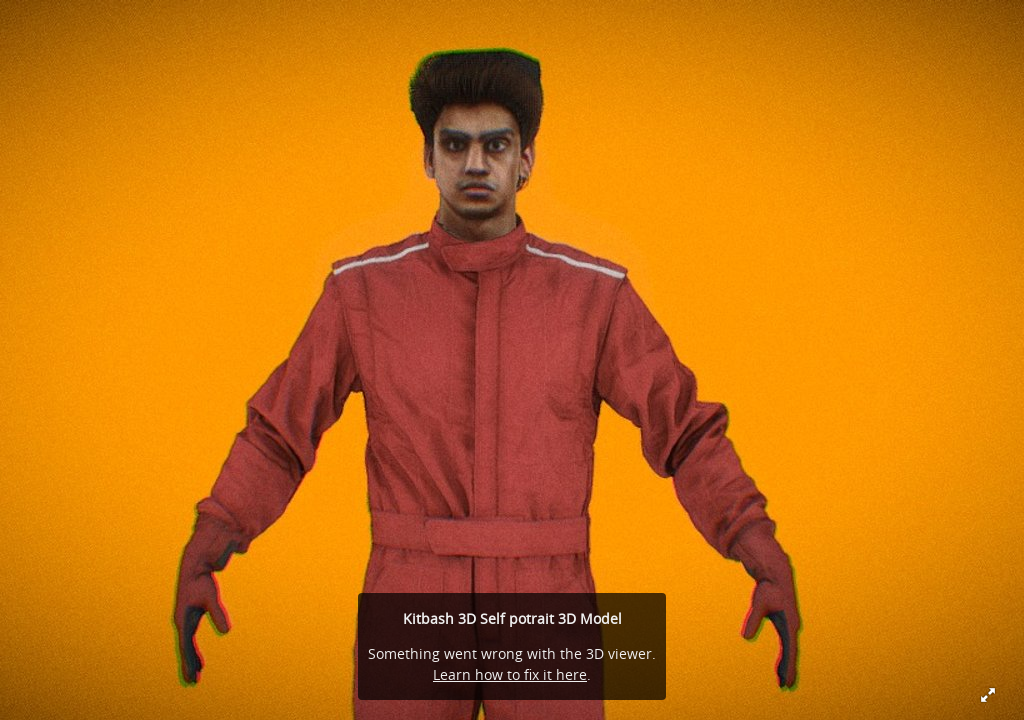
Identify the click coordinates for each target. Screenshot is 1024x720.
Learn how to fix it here (510, 674)
